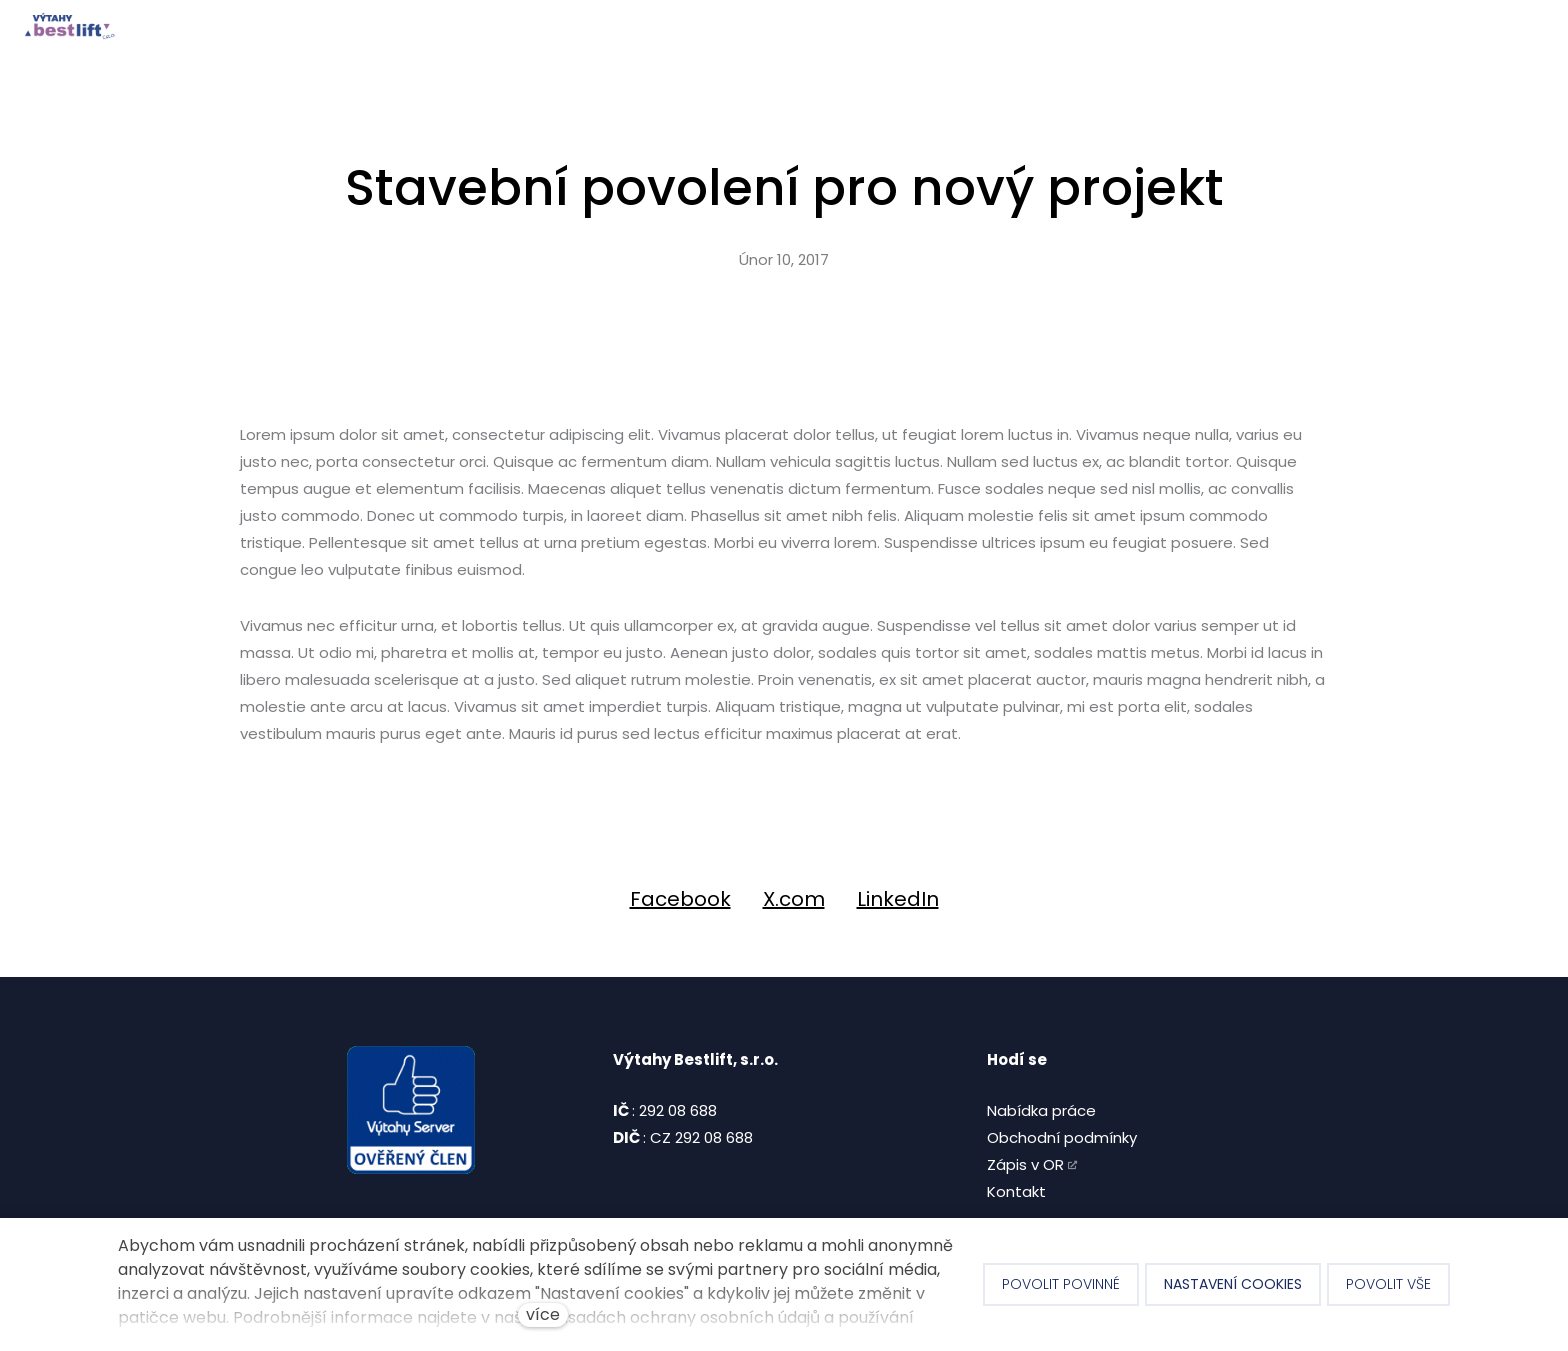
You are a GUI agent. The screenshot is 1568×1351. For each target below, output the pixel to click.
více (543, 1314)
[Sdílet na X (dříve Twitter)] (794, 899)
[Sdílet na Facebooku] (680, 899)
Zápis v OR (1025, 1164)
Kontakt (1016, 1191)
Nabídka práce (1041, 1110)
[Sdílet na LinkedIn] (898, 899)
